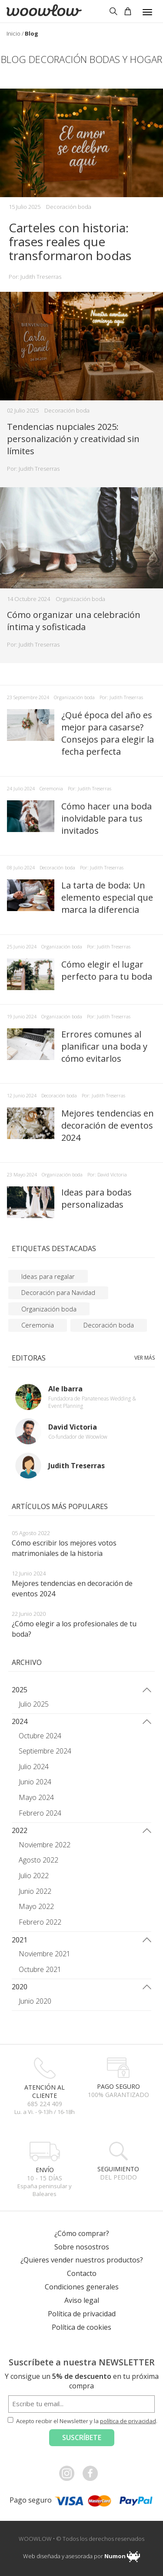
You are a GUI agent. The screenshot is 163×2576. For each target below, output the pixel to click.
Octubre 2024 (40, 1735)
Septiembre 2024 (45, 1751)
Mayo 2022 (36, 1906)
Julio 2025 (34, 1704)
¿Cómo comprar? (81, 2233)
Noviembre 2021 (44, 1953)
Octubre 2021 (40, 1969)
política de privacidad (128, 2421)
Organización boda (80, 599)
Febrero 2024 (40, 1813)
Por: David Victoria (107, 1174)
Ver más (144, 1357)
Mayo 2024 (36, 1797)
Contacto (81, 2273)
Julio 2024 (34, 1766)
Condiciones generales (82, 2287)
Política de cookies (81, 2327)
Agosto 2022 (38, 1860)
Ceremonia (51, 788)
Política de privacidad (82, 2313)
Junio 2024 (35, 1782)
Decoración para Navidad (58, 1292)
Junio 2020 (35, 2001)
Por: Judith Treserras (35, 277)
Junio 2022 (35, 1891)
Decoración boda (68, 207)
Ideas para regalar (48, 1276)
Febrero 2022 (40, 1922)
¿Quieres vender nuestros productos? (81, 2260)
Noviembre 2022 (44, 1844)
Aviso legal (81, 2300)
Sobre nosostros (81, 2247)
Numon (115, 2556)
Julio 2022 (34, 1875)
